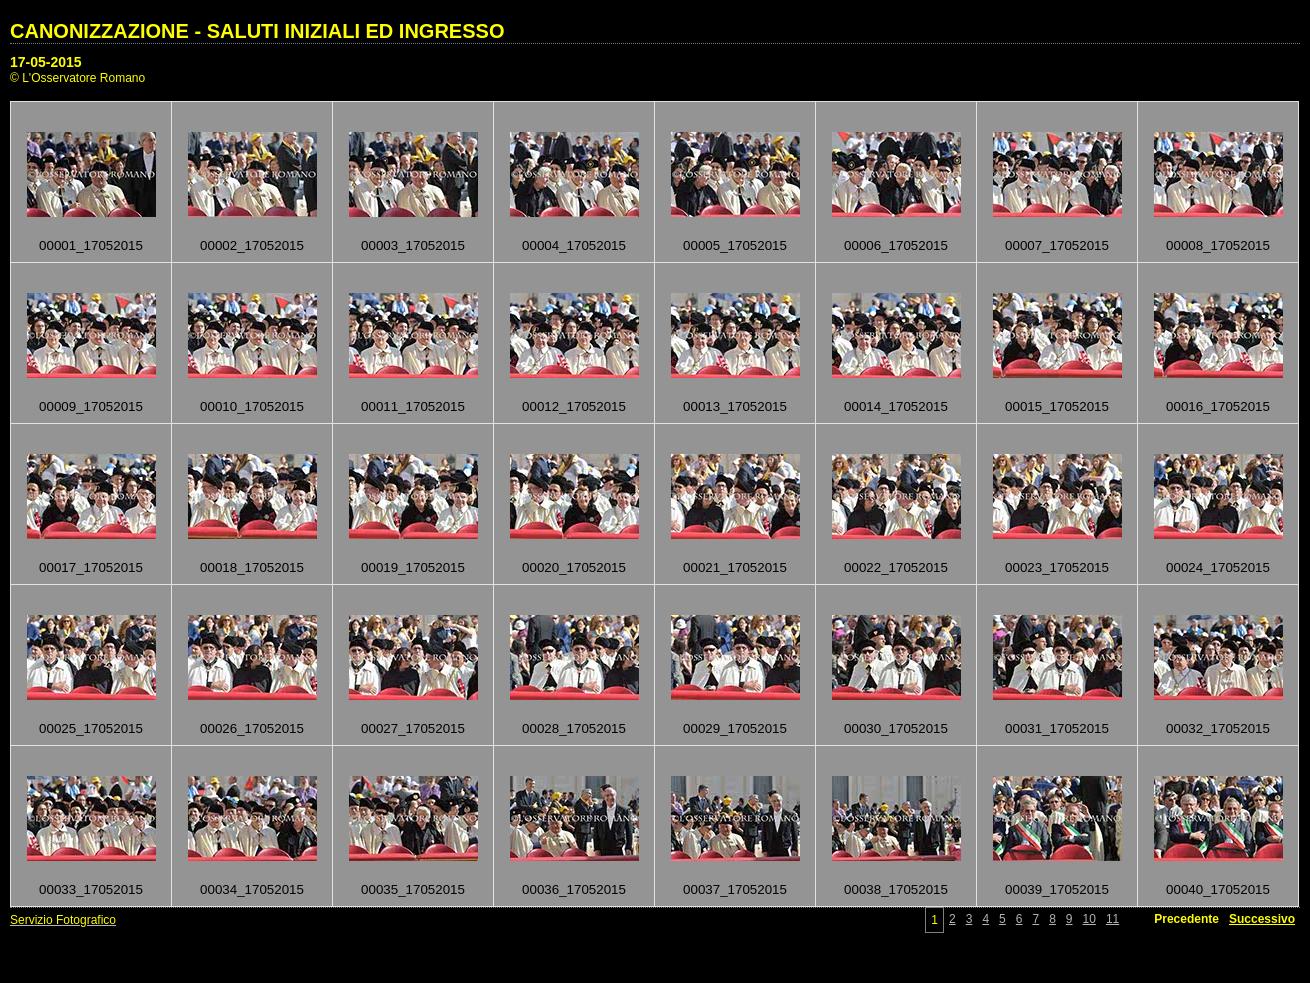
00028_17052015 (574, 728)
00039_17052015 (1057, 889)
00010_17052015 (252, 406)
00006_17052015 (896, 245)
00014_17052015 (896, 406)
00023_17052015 (1057, 567)
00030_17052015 (896, 728)
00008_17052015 (1218, 245)
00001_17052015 (91, 245)
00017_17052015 (91, 567)
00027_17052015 (413, 728)
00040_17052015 (1218, 889)
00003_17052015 (413, 245)
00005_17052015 (735, 245)
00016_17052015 (1218, 406)
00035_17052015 (413, 889)
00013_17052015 (735, 406)
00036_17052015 (574, 889)
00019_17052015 (413, 567)
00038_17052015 (896, 889)
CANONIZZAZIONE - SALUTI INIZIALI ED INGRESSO (257, 31)
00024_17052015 (1218, 567)
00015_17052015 (1057, 406)
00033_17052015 (91, 889)
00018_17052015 (252, 567)
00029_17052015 (735, 728)
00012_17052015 (574, 406)
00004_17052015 (574, 245)
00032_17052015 (1218, 728)
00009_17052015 (91, 406)
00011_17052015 (413, 406)
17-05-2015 (46, 62)
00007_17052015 (1057, 245)
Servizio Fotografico (63, 920)
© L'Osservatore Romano (77, 78)
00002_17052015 (252, 245)
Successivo (1262, 919)
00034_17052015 (252, 889)
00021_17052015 (735, 567)
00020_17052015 (574, 567)
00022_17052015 (896, 567)
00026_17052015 (252, 728)
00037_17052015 (735, 889)
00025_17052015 (91, 728)
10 (1089, 919)
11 (1112, 919)
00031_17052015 (1057, 728)
